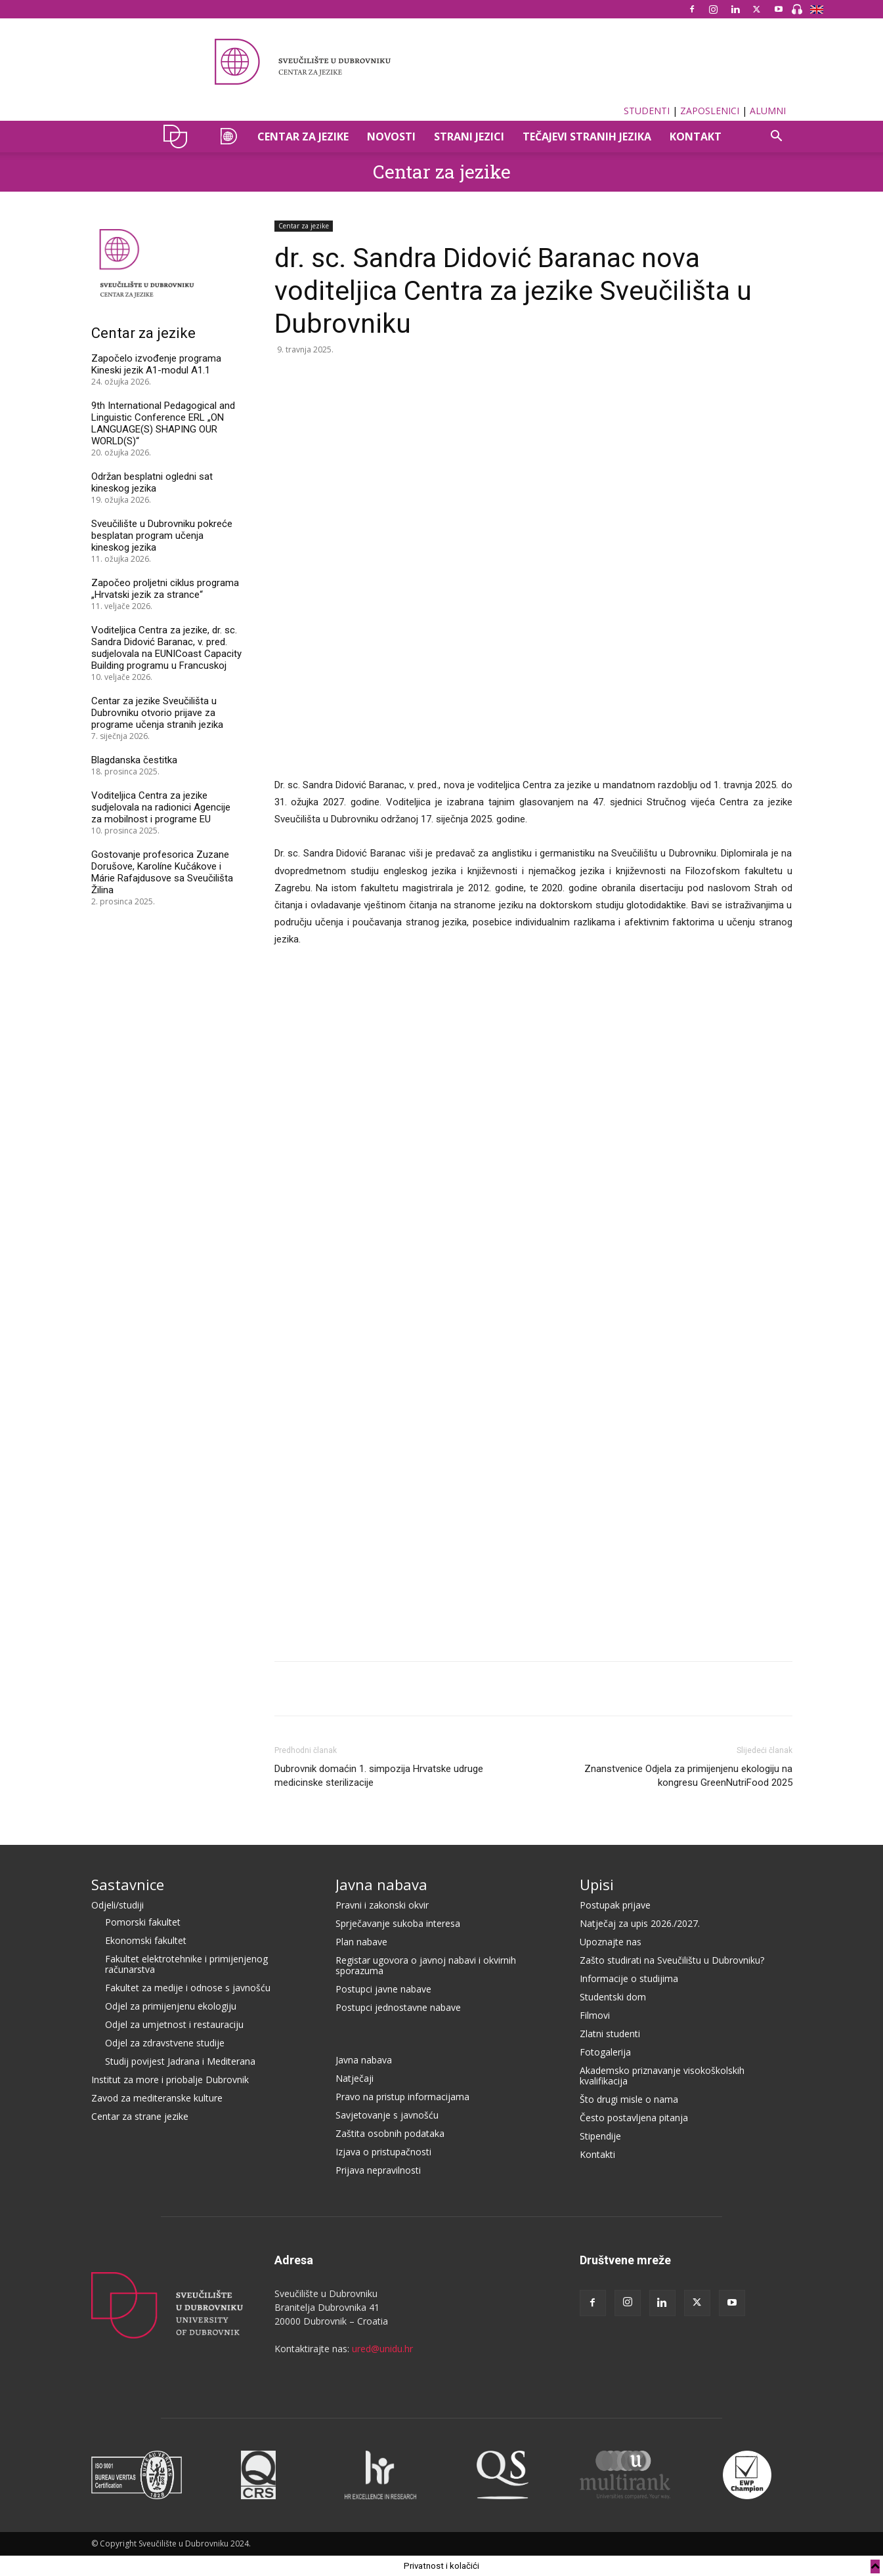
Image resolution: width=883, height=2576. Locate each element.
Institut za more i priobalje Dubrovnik (170, 2079)
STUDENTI (647, 110)
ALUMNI (768, 110)
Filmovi (595, 2015)
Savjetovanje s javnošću (387, 2115)
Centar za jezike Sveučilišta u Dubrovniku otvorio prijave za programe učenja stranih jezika (157, 712)
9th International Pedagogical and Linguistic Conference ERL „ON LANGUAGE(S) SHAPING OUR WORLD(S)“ (163, 423)
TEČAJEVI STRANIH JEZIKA (587, 136)
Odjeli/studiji (117, 1905)
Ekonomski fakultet (145, 1940)
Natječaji (354, 2078)
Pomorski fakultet (143, 1922)
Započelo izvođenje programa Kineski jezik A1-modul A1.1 (156, 364)
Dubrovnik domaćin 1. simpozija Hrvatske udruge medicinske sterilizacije (378, 1775)
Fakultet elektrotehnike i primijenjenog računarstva (186, 1964)
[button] (776, 137)
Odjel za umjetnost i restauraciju (174, 2024)
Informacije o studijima (629, 1978)
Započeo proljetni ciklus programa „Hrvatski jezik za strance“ (165, 589)
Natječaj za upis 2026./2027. (640, 1923)
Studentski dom (613, 1997)
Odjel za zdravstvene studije (165, 2043)
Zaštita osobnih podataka (389, 2133)
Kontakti (597, 2154)
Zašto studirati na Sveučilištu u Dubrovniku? (672, 1960)
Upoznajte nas (610, 1941)
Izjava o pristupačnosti (383, 2151)
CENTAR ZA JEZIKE (303, 136)
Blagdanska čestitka (134, 760)
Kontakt (695, 136)
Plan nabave (361, 1941)
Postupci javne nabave (383, 1989)
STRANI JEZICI (469, 136)
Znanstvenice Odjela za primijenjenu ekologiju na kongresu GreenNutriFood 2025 (688, 1775)
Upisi (597, 1884)
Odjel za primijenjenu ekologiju (170, 2006)
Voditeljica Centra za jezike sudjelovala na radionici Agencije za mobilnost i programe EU (160, 807)
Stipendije (600, 2136)
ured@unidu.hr (382, 2348)
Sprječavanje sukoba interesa (397, 1923)
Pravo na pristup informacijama (402, 2096)
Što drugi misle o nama (629, 2099)
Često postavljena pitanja (634, 2117)
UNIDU (179, 136)
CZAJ (227, 136)
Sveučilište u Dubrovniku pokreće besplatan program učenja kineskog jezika (161, 535)
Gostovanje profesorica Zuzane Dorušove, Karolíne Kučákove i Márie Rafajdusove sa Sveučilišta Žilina (162, 872)
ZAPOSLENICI (709, 110)
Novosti (391, 136)
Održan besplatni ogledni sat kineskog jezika (152, 482)
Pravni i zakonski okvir (382, 1905)
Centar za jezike (442, 171)
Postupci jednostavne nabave (398, 2007)
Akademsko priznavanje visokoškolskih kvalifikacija (662, 2075)
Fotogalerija (605, 2052)
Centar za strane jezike (139, 2116)
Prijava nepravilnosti (378, 2170)
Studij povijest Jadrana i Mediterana (180, 2061)
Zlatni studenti (610, 2033)
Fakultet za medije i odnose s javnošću (187, 1987)
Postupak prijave (615, 1905)
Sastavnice (127, 1884)
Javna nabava (381, 1884)
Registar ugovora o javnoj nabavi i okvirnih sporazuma (425, 1965)
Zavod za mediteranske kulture (157, 2098)
